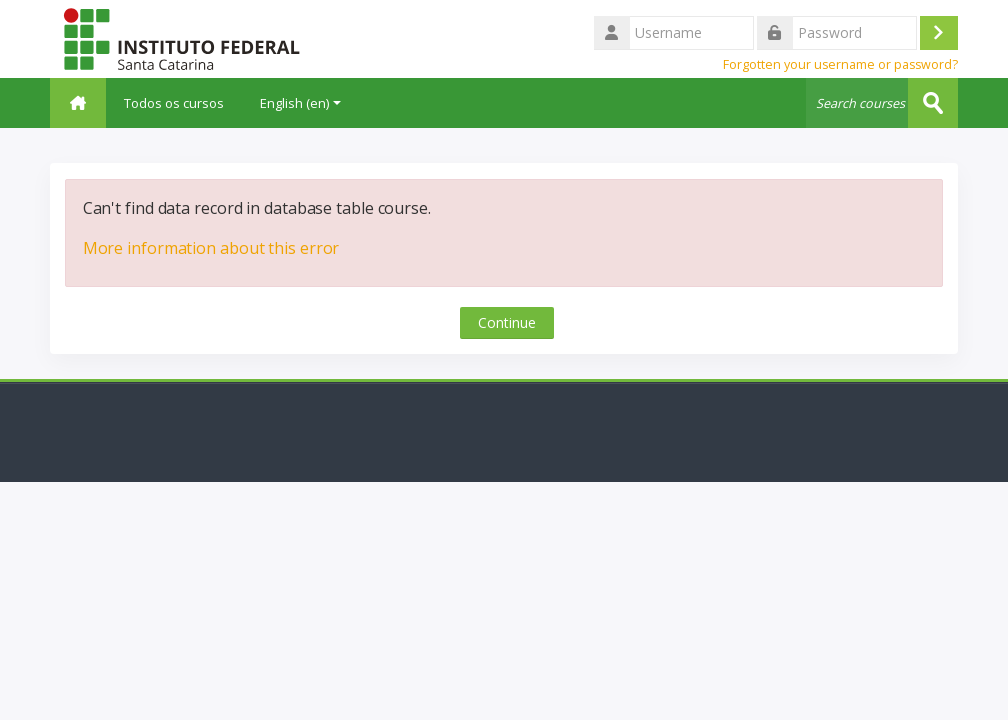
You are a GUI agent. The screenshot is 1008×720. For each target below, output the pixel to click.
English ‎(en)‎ (300, 103)
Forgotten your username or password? (840, 64)
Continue (507, 322)
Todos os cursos (174, 103)
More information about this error (211, 248)
